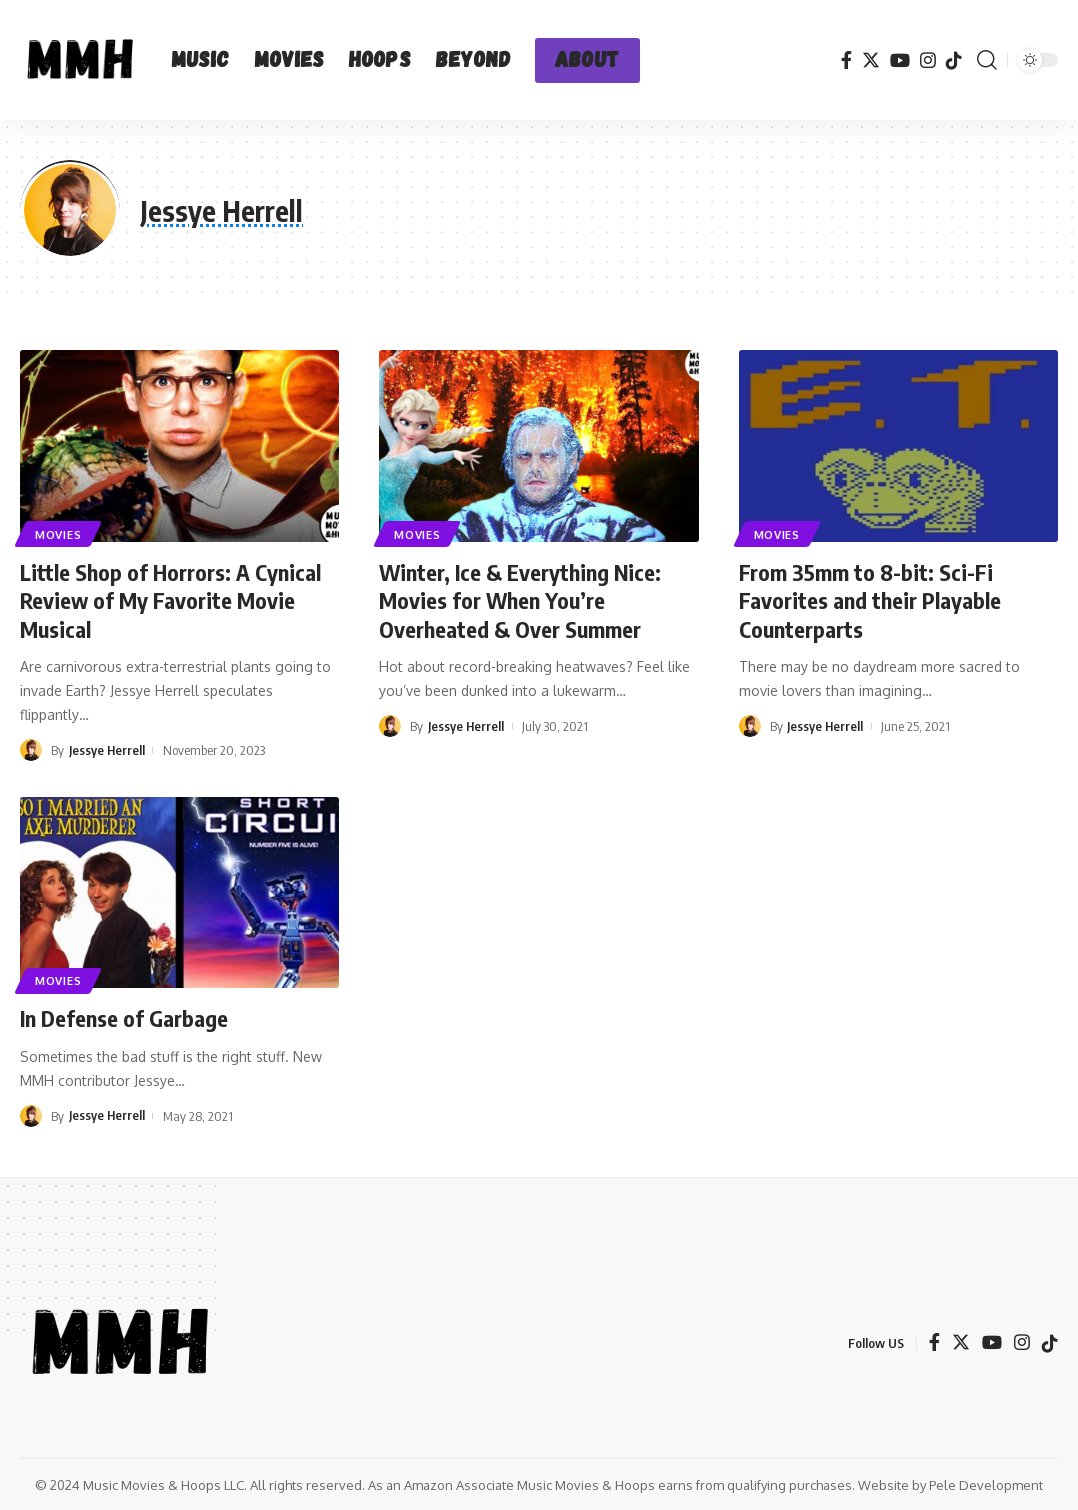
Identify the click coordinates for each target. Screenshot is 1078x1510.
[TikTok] (954, 60)
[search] (987, 60)
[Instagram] (928, 60)
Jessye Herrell (107, 750)
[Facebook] (846, 60)
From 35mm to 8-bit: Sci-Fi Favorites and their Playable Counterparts (870, 600)
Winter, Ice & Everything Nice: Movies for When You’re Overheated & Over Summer (520, 600)
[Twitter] (871, 60)
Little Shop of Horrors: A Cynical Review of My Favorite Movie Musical (170, 600)
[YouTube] (900, 60)
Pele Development (986, 1484)
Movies (59, 533)
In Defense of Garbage (124, 1017)
